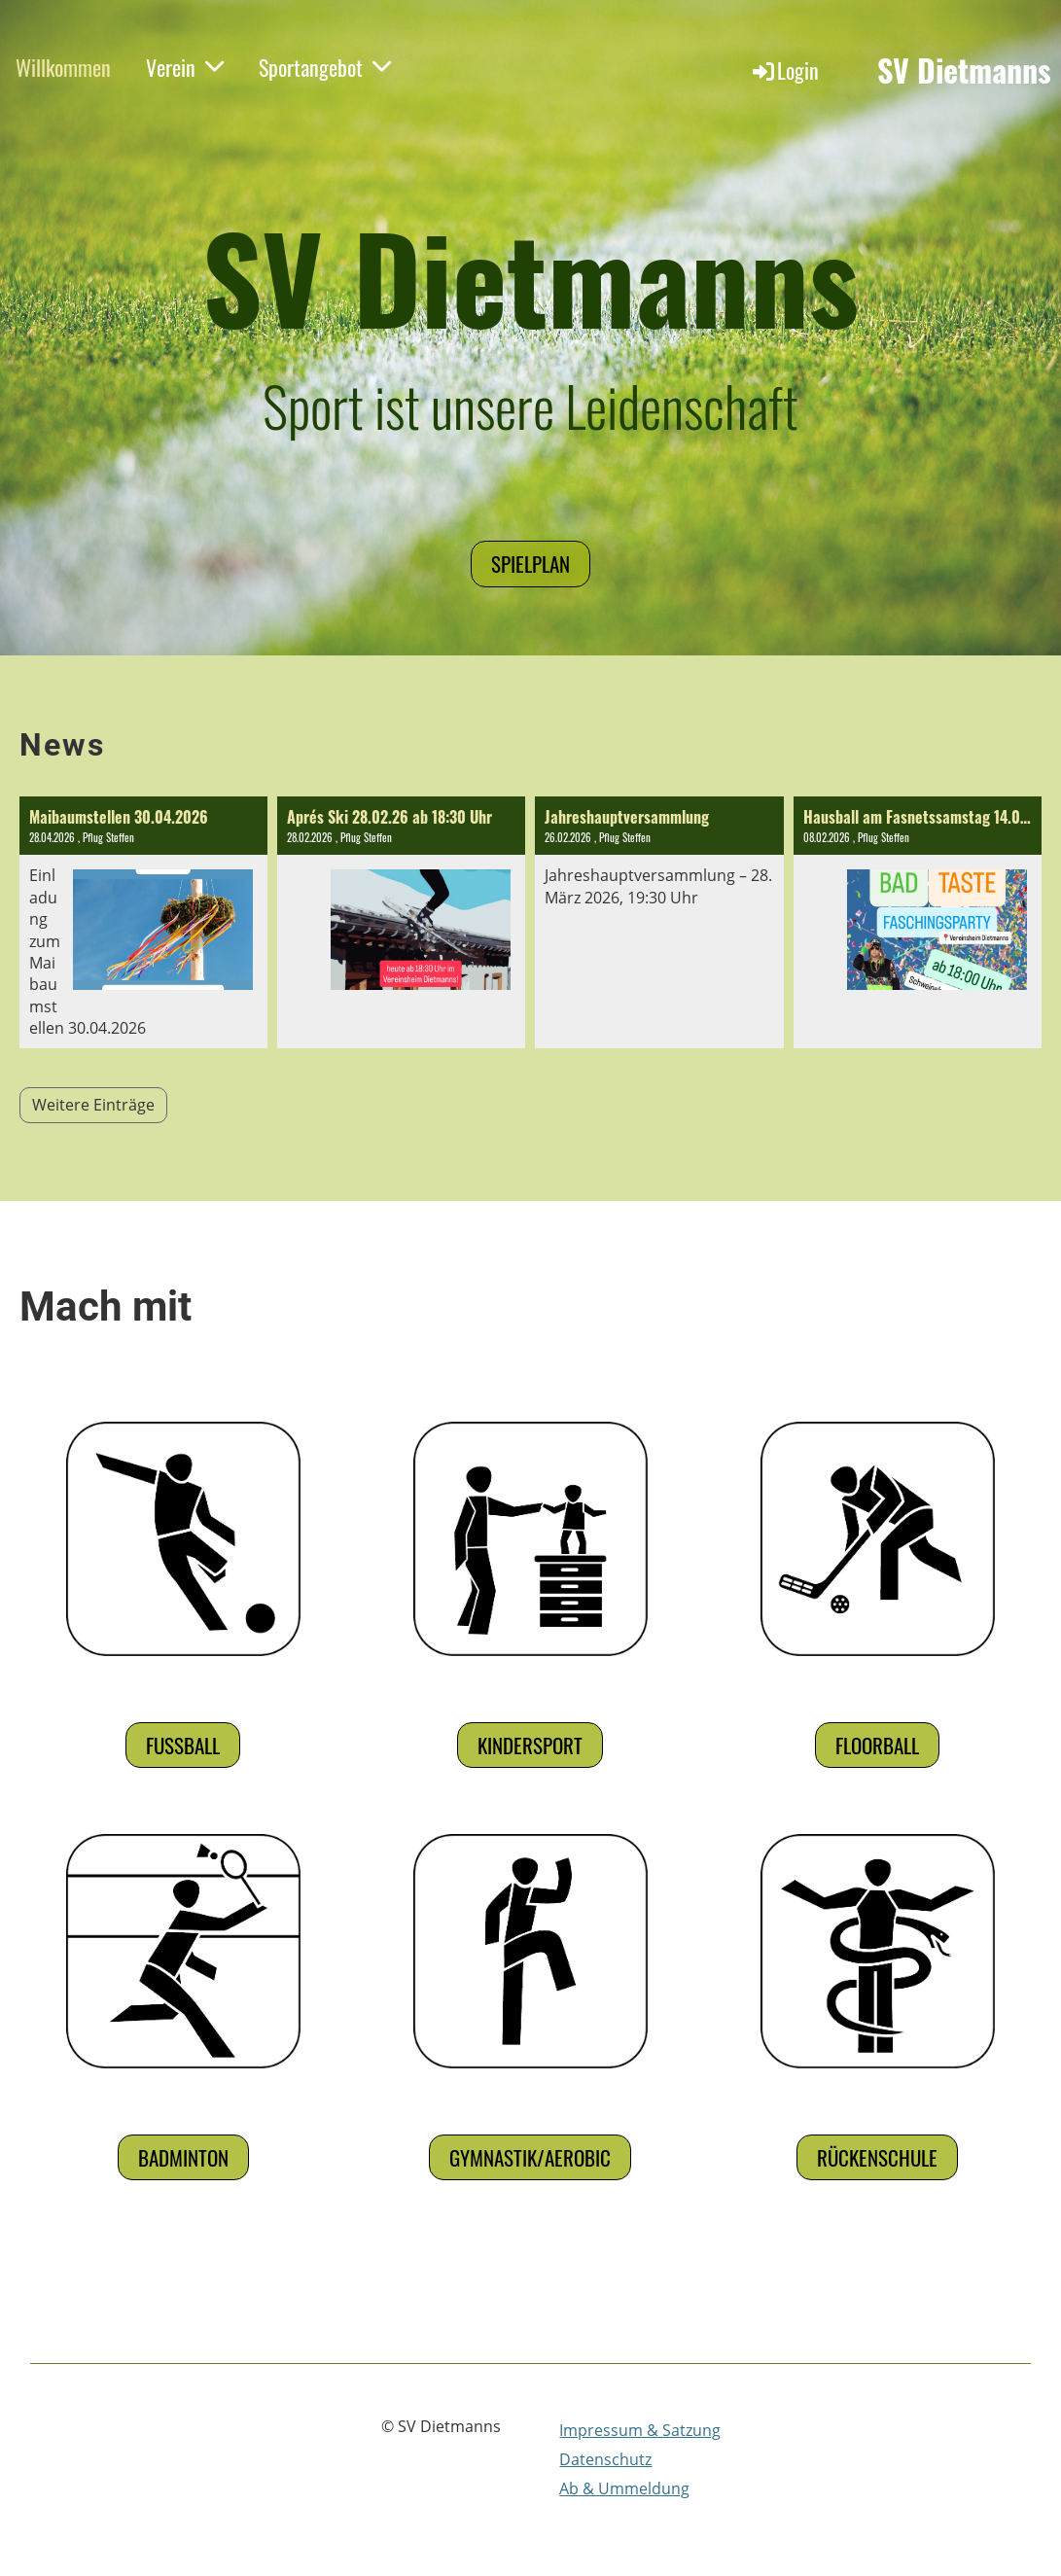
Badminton (183, 2157)
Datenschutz (605, 2459)
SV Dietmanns (964, 70)
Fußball (183, 1745)
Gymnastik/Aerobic (530, 2157)
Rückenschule (877, 2157)
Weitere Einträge (93, 1104)
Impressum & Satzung (640, 2430)
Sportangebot (325, 67)
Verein (185, 67)
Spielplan (530, 563)
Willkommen (63, 67)
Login (784, 70)
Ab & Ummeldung (624, 2488)
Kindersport (530, 1745)
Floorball (877, 1745)
